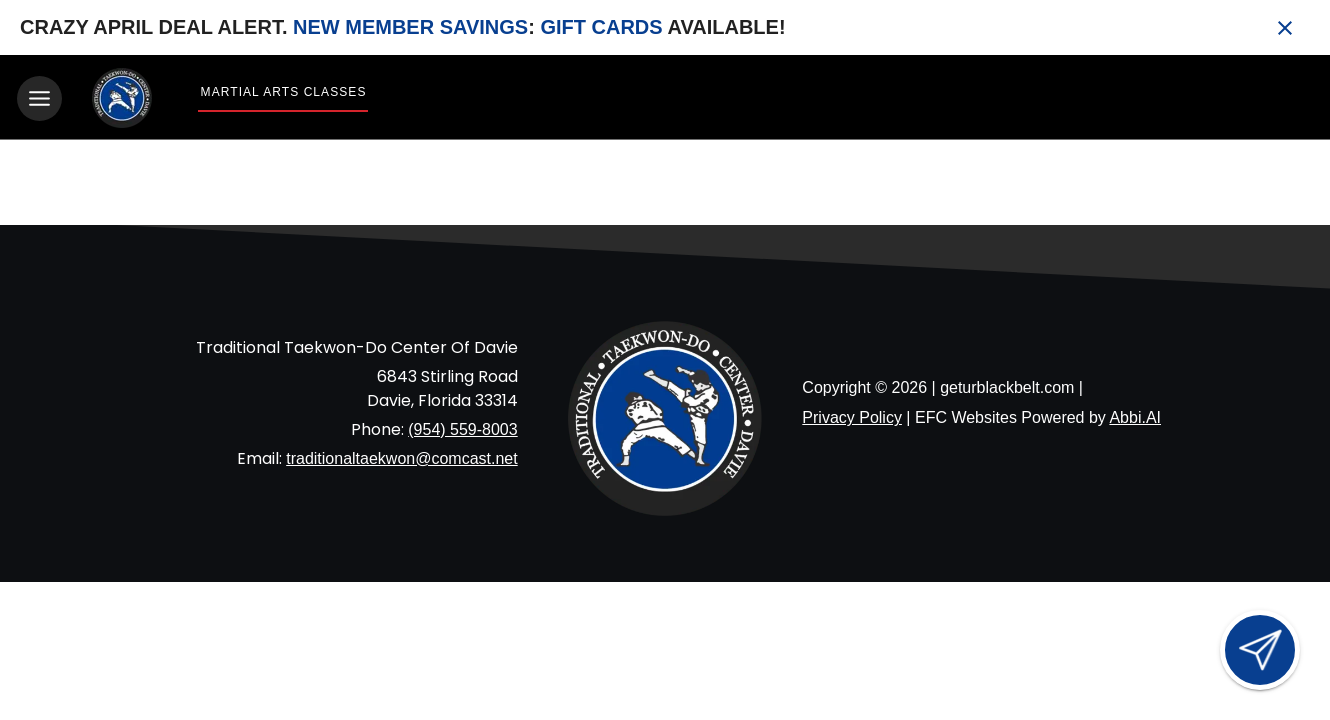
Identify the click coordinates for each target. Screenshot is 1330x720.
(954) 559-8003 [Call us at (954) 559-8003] (462, 429)
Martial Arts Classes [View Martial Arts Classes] (284, 92)
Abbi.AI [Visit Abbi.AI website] (1135, 417)
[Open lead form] (1260, 650)
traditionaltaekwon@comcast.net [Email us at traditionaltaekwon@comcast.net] (401, 458)
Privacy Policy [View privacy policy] (852, 417)
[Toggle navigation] (39, 98)
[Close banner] (1285, 28)
